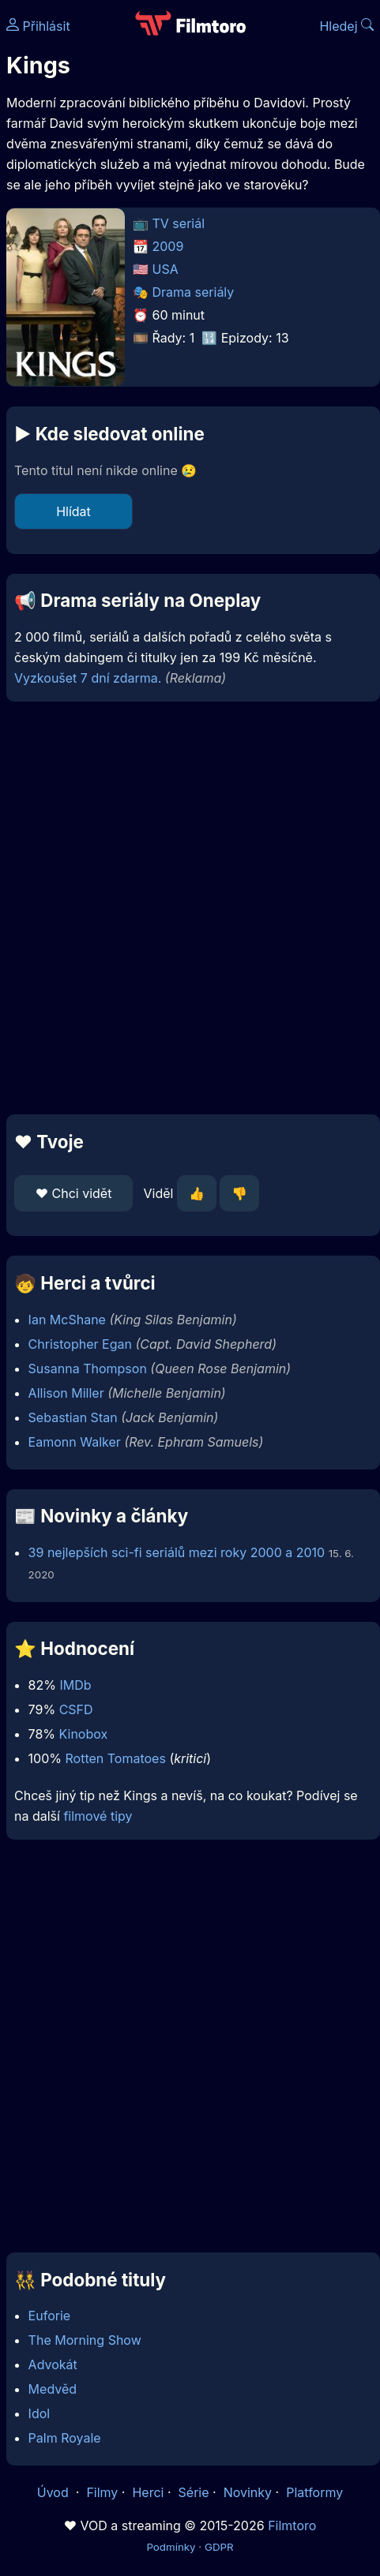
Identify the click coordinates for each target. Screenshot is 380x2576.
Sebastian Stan (73, 1417)
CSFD (76, 1709)
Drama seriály (193, 292)
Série (194, 2492)
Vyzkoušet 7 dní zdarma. (87, 678)
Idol (39, 2413)
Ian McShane (67, 1319)
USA (165, 269)
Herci (148, 2492)
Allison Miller (66, 1393)
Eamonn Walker (74, 1442)
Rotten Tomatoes (116, 1758)
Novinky (248, 2492)
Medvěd (52, 2389)
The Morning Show (84, 2340)
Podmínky (170, 2546)
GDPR (219, 2546)
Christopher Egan (80, 1344)
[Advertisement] (186, 908)
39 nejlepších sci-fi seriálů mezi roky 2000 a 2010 (176, 1552)
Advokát (52, 2364)
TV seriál (178, 223)
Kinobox (83, 1734)
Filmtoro (292, 2525)
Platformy (314, 2492)
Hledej (346, 26)
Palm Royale (64, 2438)
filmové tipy (97, 1816)
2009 (168, 246)
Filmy (102, 2492)
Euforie (49, 2315)
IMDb (75, 1685)
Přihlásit (38, 26)
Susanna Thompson (87, 1368)
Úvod (54, 2492)
